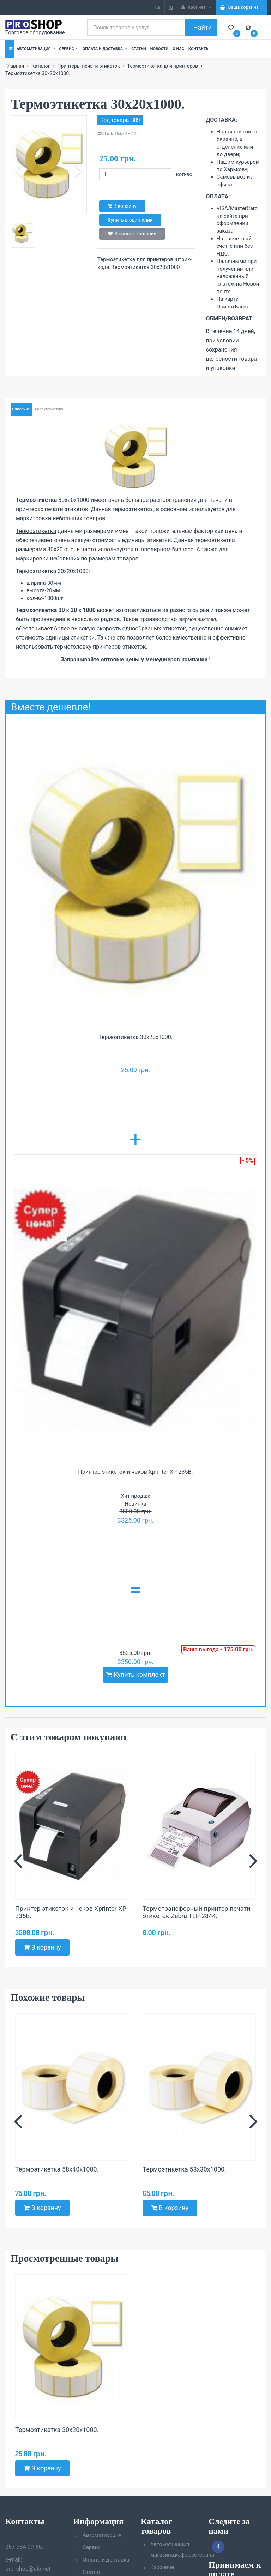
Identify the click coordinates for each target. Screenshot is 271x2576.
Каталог (40, 66)
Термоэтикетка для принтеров (162, 66)
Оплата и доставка (105, 49)
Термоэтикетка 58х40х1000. (56, 2169)
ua (157, 7)
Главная (14, 66)
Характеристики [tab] (49, 409)
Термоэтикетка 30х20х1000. (135, 1037)
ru (171, 7)
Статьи (138, 49)
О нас (178, 49)
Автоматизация (36, 49)
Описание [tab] (21, 409)
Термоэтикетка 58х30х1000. (184, 2169)
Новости (159, 49)
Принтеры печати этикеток (88, 66)
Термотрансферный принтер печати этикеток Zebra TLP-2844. (197, 1912)
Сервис (68, 49)
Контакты (198, 49)
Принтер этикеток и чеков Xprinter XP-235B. (135, 1472)
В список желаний (132, 233)
